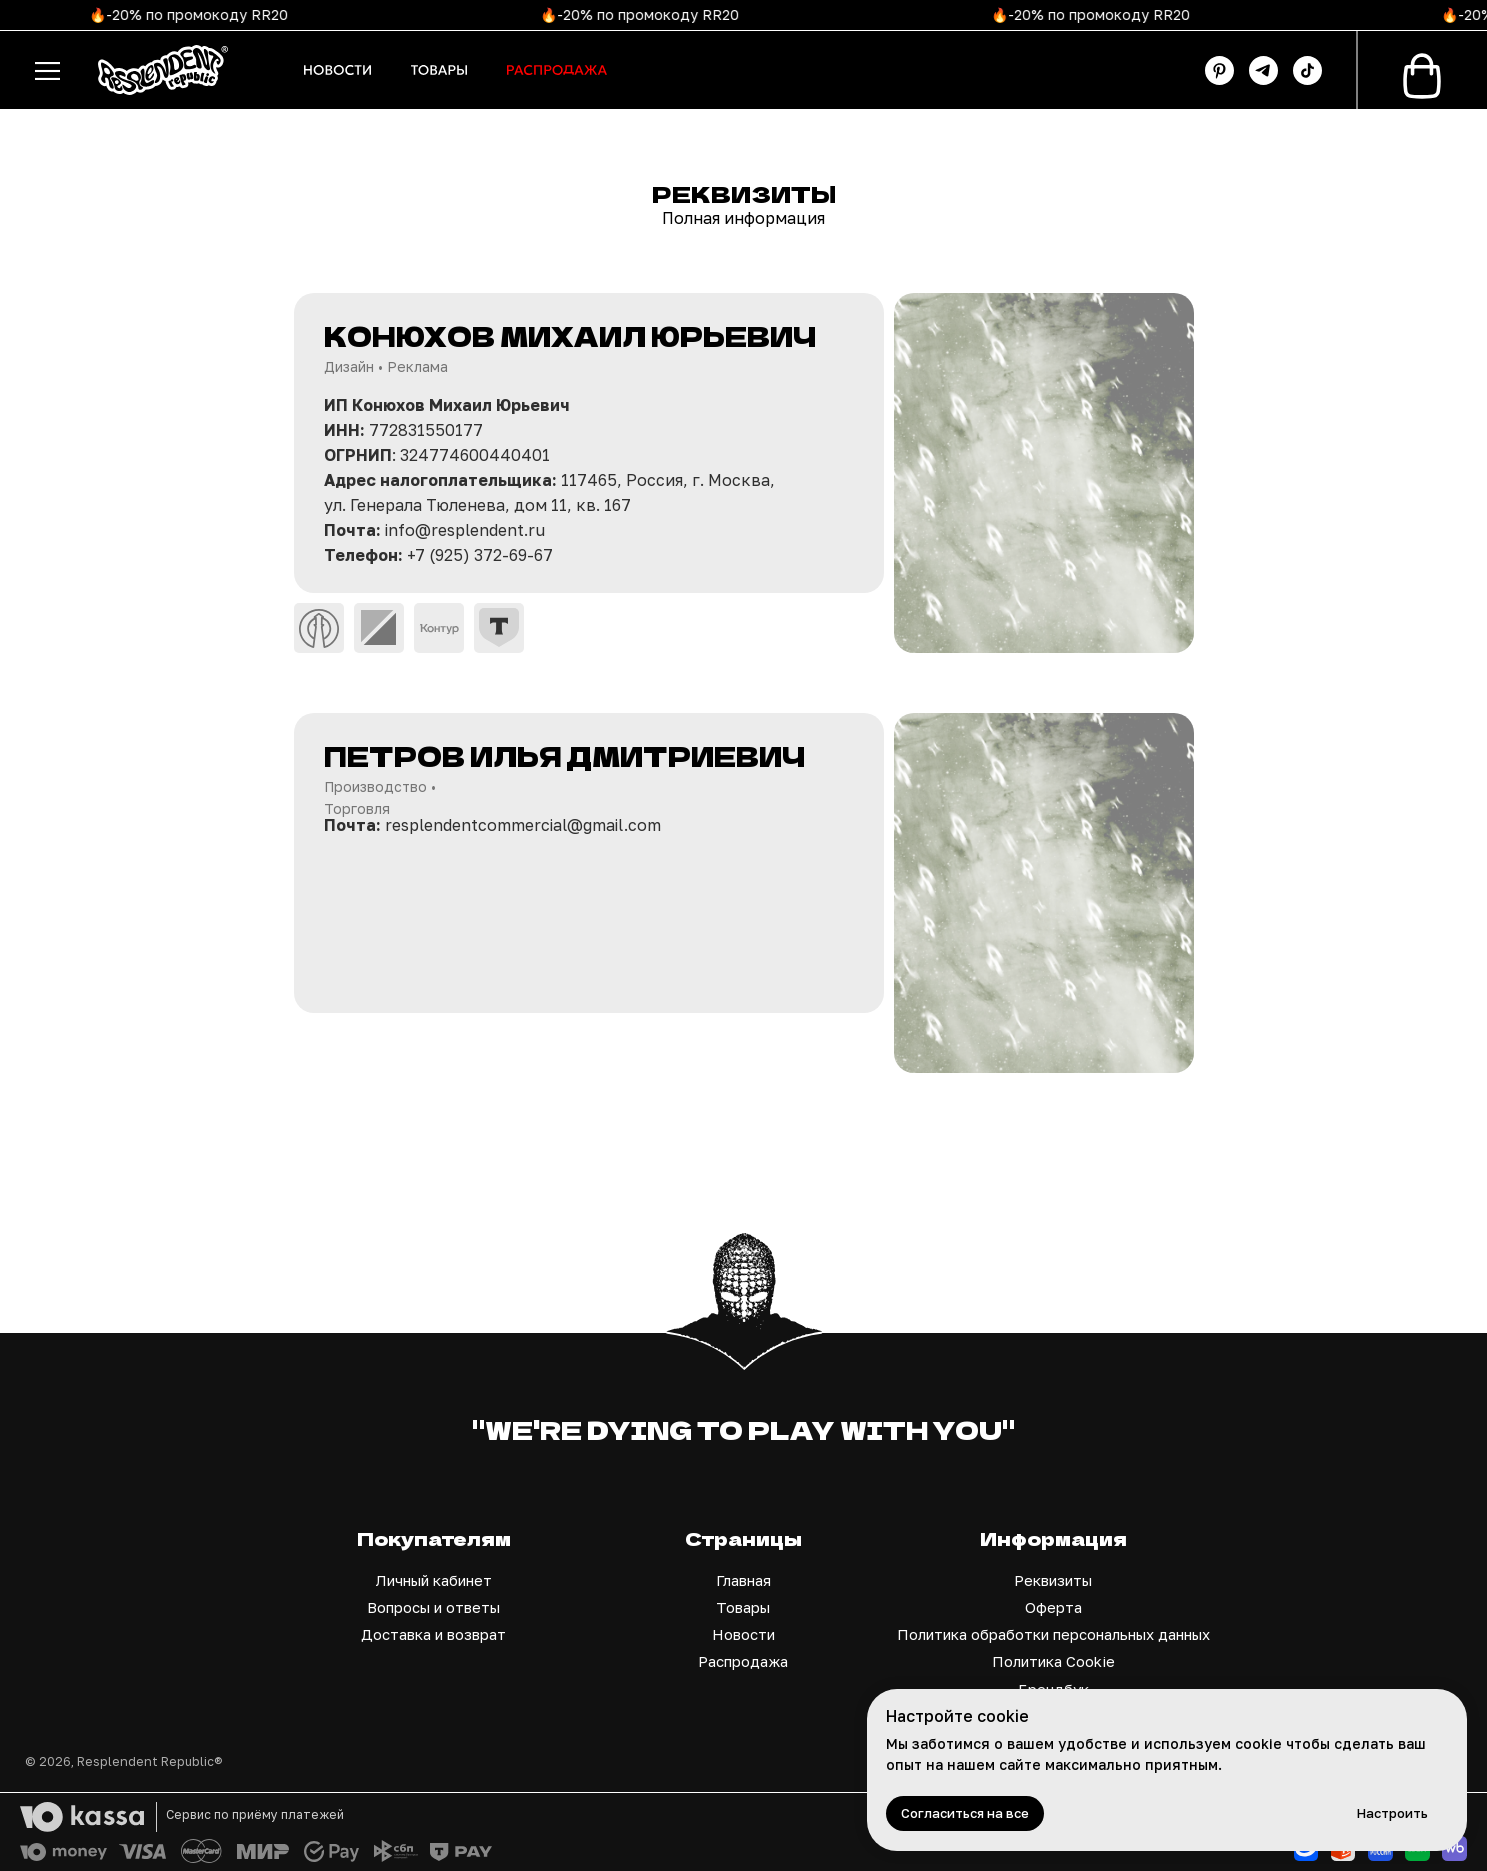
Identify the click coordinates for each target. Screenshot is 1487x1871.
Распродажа (743, 1661)
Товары (743, 1607)
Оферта (1053, 1607)
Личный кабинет (434, 1580)
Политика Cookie (1053, 1661)
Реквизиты (1053, 1580)
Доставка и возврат (433, 1634)
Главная (743, 1580)
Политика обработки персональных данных (1053, 1634)
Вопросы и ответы (433, 1607)
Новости (743, 1634)
